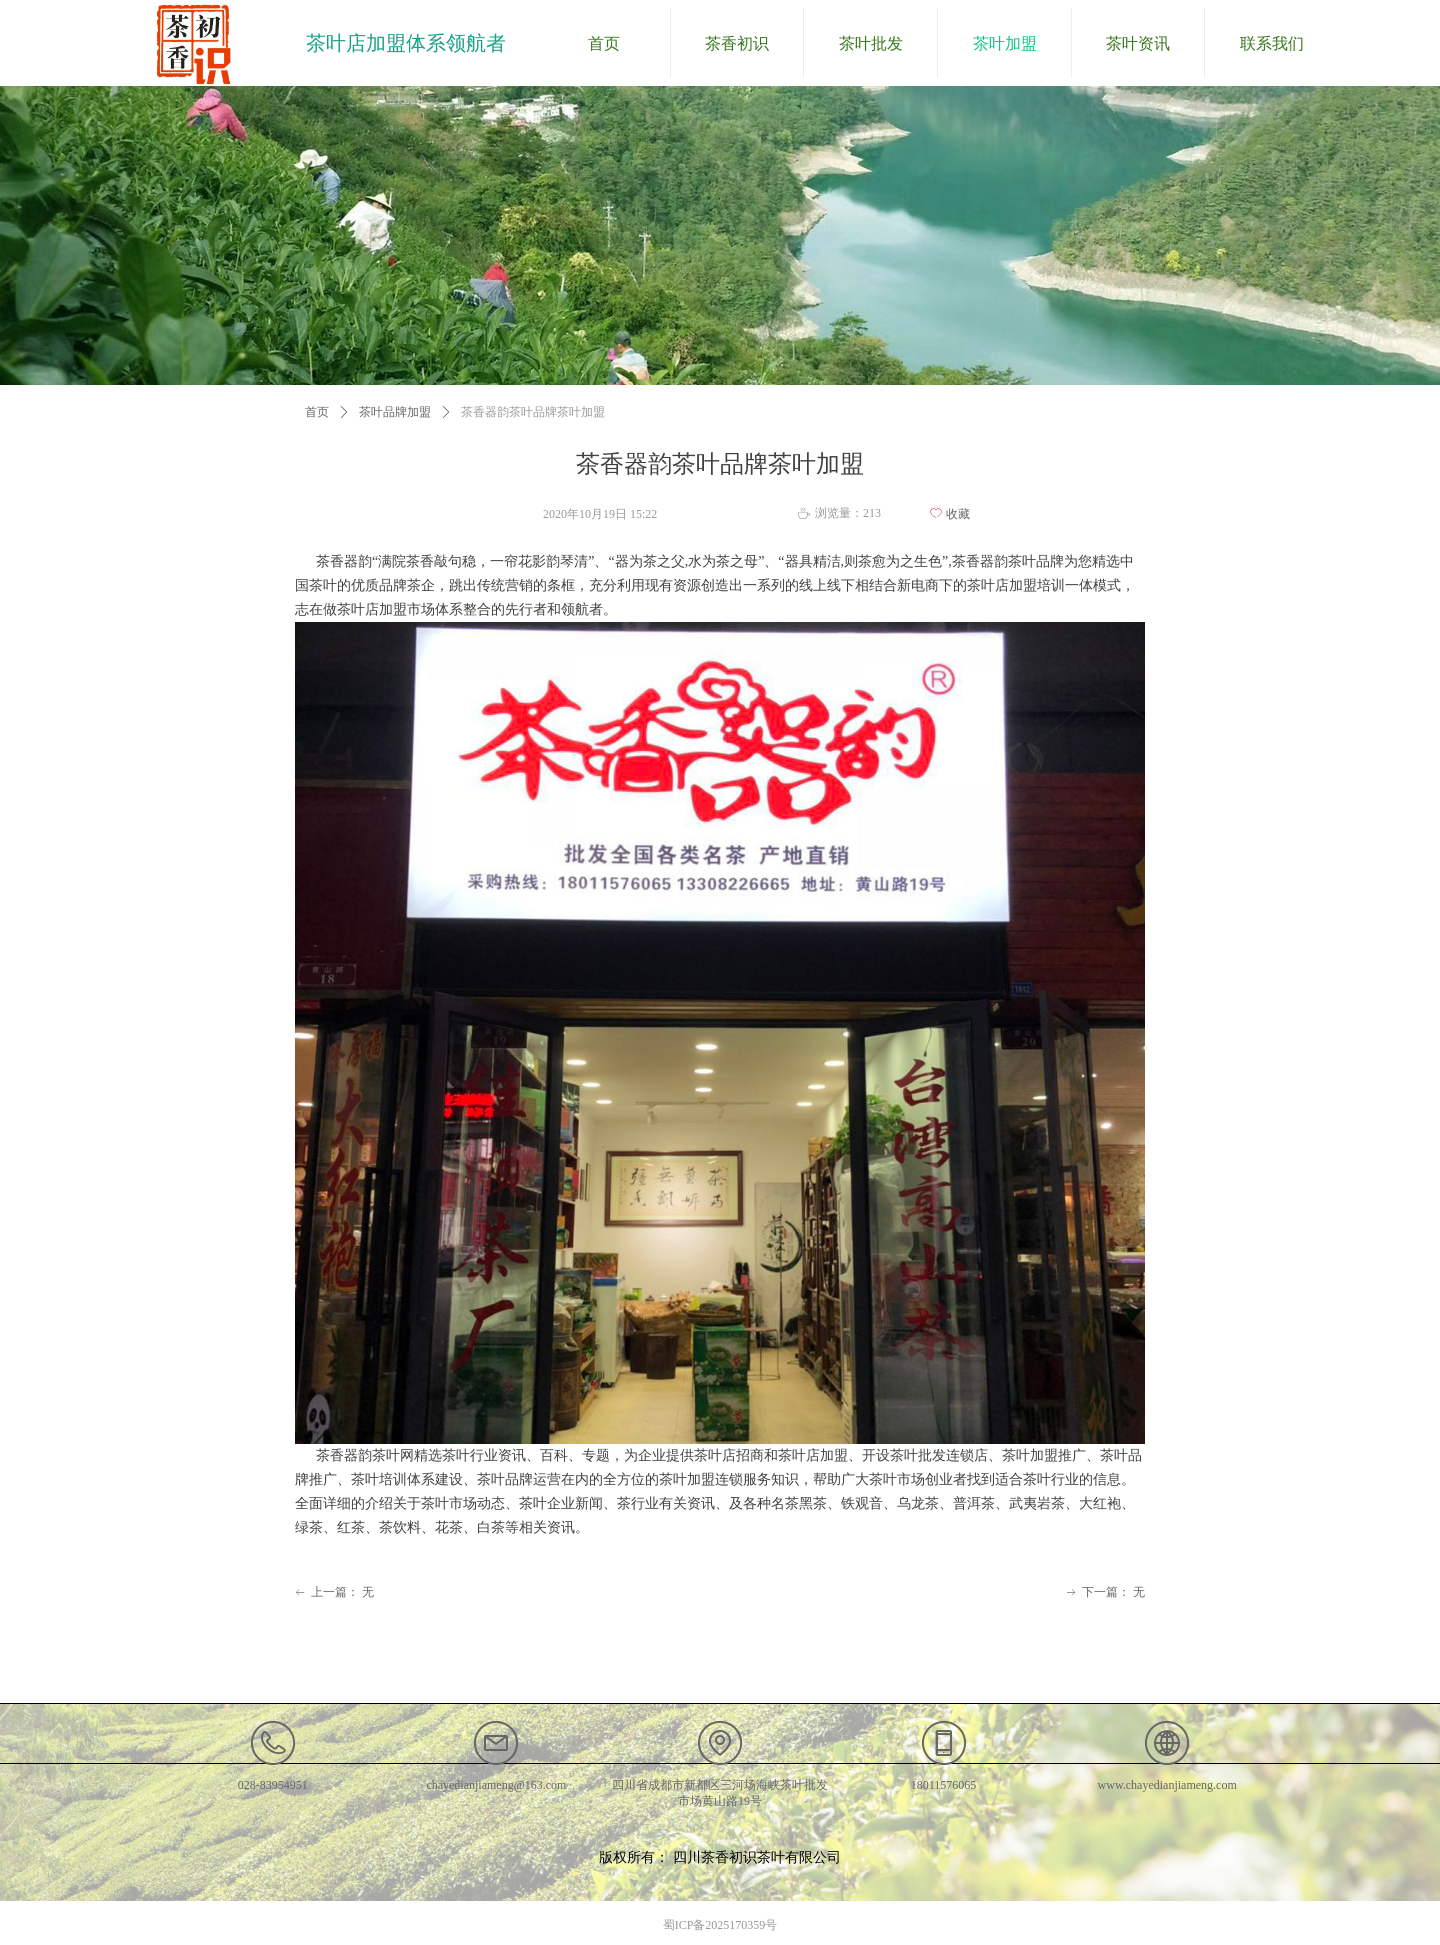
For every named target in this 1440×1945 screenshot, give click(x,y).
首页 (317, 412)
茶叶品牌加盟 (395, 412)
